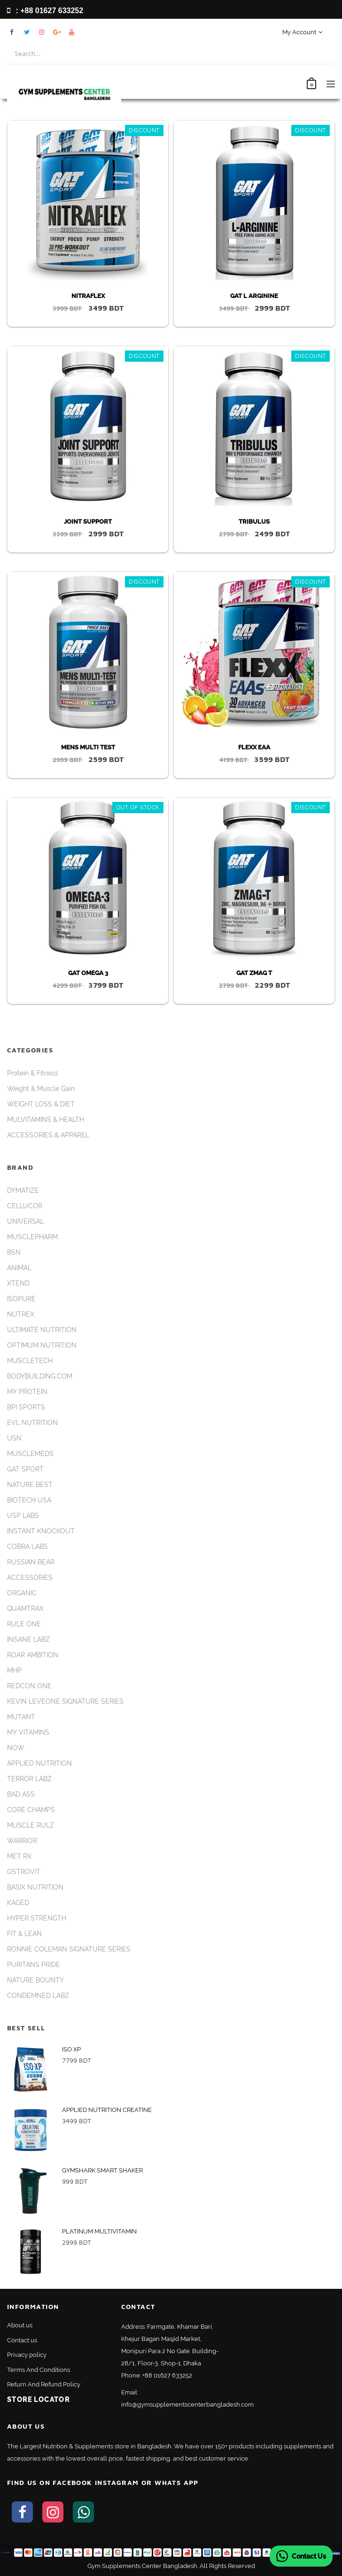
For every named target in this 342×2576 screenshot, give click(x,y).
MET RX (19, 1856)
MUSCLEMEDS (30, 1453)
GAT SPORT (25, 1469)
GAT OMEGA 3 (88, 972)
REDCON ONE (29, 1686)
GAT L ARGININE (254, 295)
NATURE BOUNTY (35, 1980)
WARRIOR (22, 1840)
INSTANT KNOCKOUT (41, 1531)
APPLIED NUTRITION (39, 1763)
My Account (302, 32)
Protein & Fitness (32, 1073)
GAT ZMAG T (254, 972)
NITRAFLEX (88, 295)
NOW (15, 1748)
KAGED (18, 1902)
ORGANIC (22, 1593)
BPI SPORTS (26, 1407)
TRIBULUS (254, 521)
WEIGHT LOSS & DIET (41, 1104)
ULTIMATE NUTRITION (42, 1330)
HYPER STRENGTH (36, 1918)
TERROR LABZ (29, 1779)
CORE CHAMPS (31, 1810)
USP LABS (23, 1515)
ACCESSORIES (30, 1577)
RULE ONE (24, 1624)
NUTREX (20, 1314)
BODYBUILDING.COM (39, 1376)
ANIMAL (19, 1268)
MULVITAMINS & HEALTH (45, 1119)
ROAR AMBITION (32, 1655)
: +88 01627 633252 (45, 11)
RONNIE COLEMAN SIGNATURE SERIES (69, 1949)
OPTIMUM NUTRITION (42, 1345)
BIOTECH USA (29, 1500)
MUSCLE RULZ (30, 1825)
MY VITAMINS (28, 1732)
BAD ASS (21, 1794)
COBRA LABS (27, 1546)
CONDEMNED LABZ (38, 1995)
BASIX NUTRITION (35, 1887)
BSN (14, 1252)
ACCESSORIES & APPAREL (48, 1135)
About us (19, 2325)
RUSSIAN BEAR (30, 1562)
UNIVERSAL (25, 1221)
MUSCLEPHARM (32, 1237)
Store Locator (38, 2399)
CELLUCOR (24, 1206)
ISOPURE (21, 1299)
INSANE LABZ (28, 1639)
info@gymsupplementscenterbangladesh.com (187, 2404)
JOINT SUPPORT (88, 521)
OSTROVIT (23, 1871)
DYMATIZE (23, 1190)
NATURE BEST (30, 1484)
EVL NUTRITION (32, 1422)
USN (14, 1438)
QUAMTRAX (25, 1608)
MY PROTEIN (27, 1391)
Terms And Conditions (38, 2369)
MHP (14, 1670)
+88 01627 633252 (167, 2375)
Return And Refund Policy (43, 2384)
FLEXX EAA (254, 747)
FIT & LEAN (24, 1933)
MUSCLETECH (30, 1360)
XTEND (18, 1283)
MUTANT (21, 1717)
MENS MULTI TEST (88, 747)
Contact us (22, 2340)
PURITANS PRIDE (33, 1964)
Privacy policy (27, 2354)
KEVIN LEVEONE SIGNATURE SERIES (65, 1701)
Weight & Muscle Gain (41, 1088)
